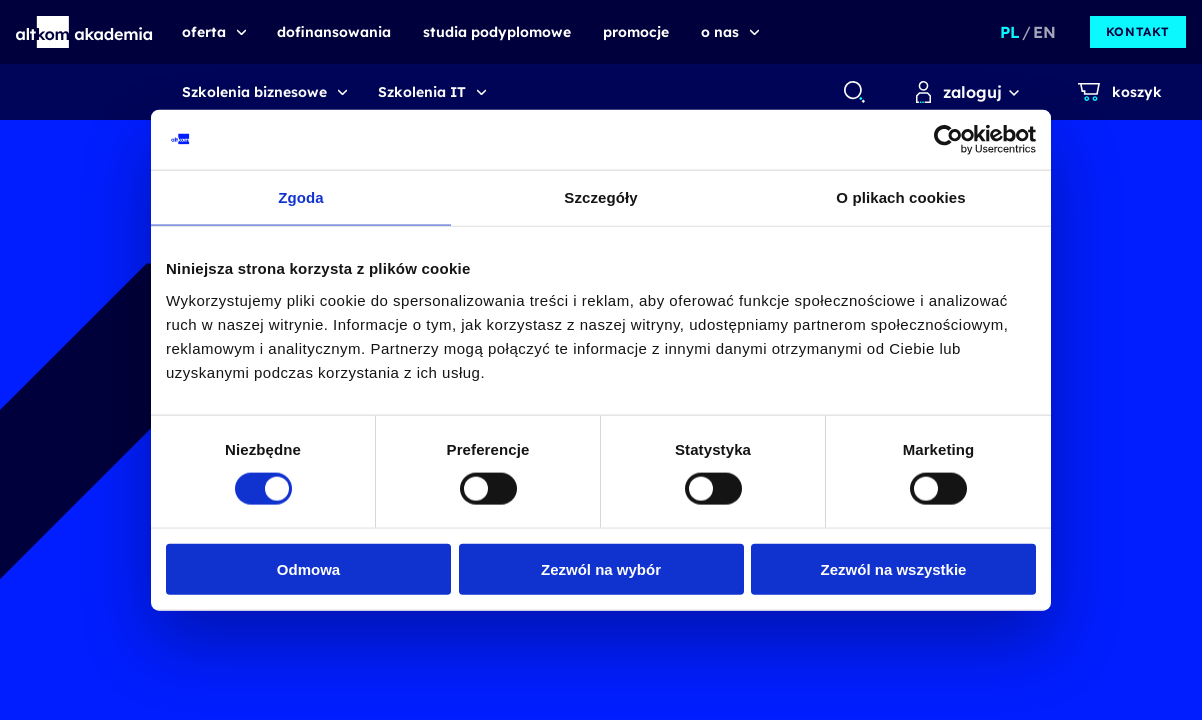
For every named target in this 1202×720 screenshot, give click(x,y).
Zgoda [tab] (301, 197)
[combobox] (853, 92)
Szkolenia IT (422, 92)
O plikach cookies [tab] (900, 197)
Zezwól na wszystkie (894, 568)
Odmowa (308, 568)
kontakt (1138, 31)
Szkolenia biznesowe (254, 92)
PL (1010, 32)
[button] (84, 32)
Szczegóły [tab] (600, 197)
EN (1044, 32)
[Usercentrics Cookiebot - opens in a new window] (948, 140)
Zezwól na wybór (601, 568)
